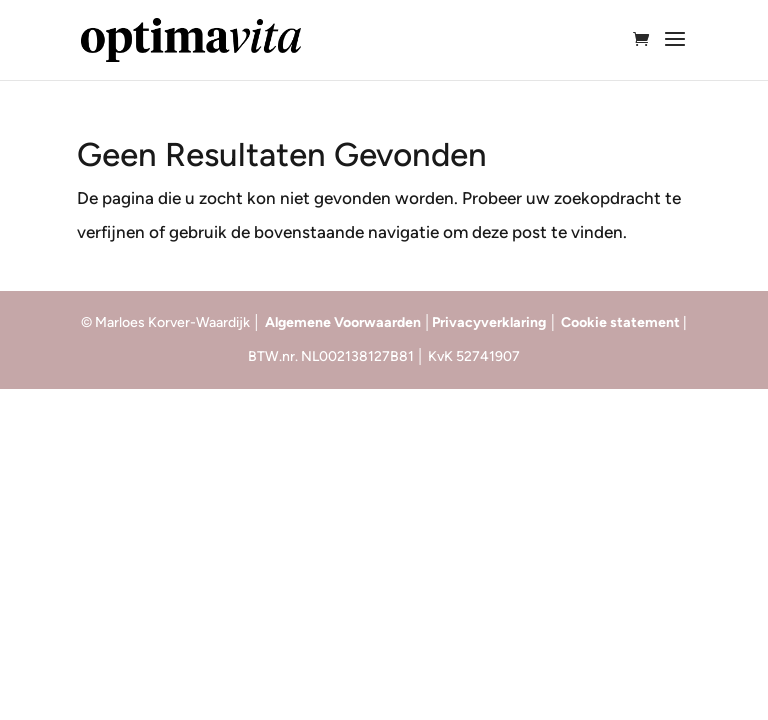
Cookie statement (622, 322)
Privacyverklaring (490, 322)
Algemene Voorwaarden (343, 322)
